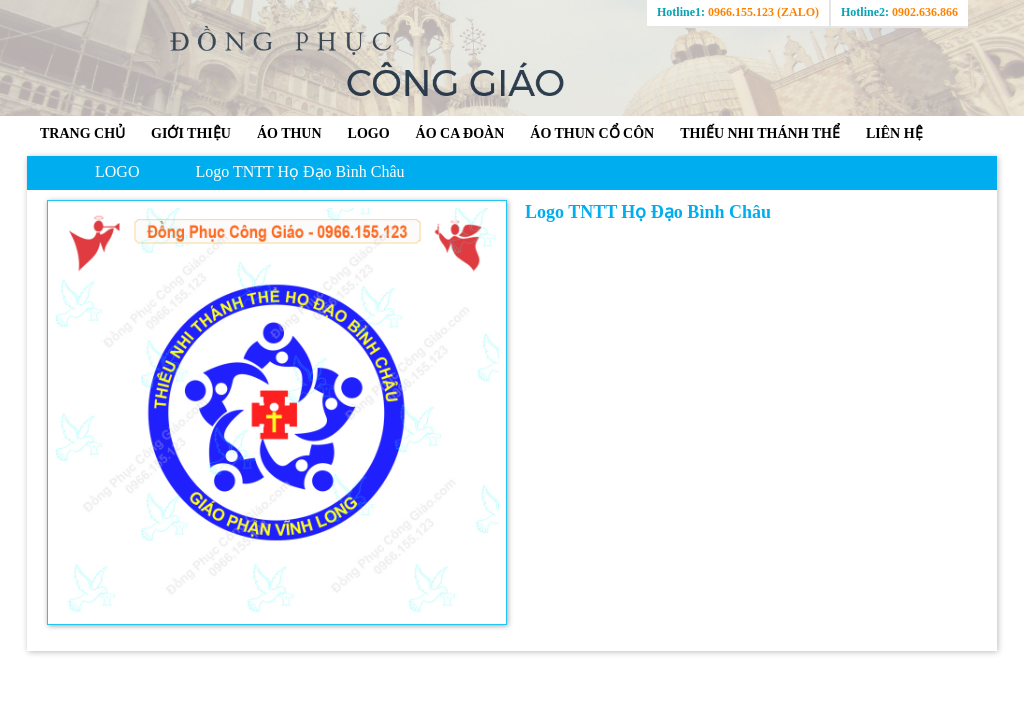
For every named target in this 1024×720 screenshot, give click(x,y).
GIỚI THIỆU (191, 133)
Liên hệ (894, 133)
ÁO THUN (289, 133)
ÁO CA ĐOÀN (460, 133)
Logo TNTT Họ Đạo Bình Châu (299, 171)
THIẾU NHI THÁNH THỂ (760, 133)
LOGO (369, 133)
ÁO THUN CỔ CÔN (592, 133)
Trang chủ (82, 133)
